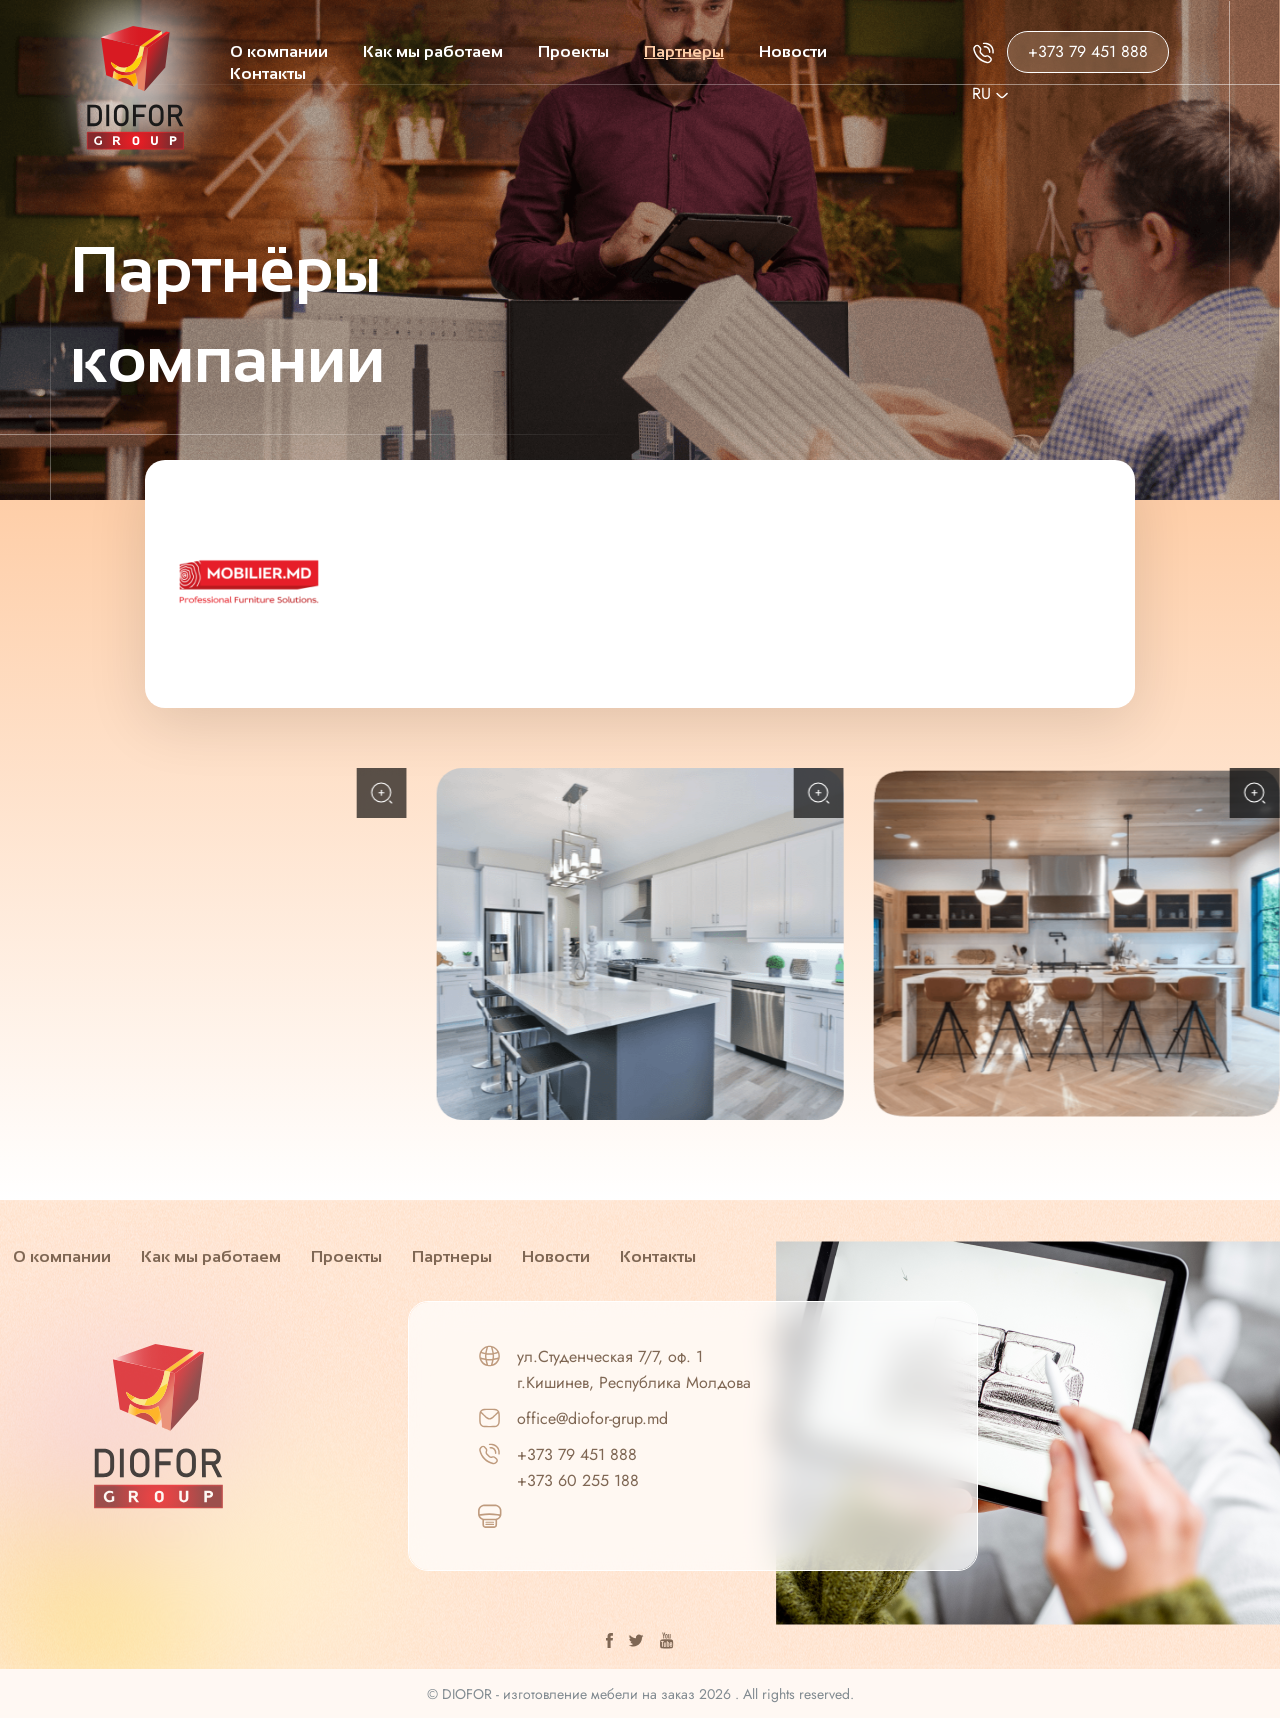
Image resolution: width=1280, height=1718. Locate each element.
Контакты (268, 73)
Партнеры (684, 51)
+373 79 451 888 (1088, 51)
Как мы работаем (433, 51)
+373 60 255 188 (578, 1480)
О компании (279, 51)
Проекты (573, 51)
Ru (990, 93)
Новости (793, 51)
